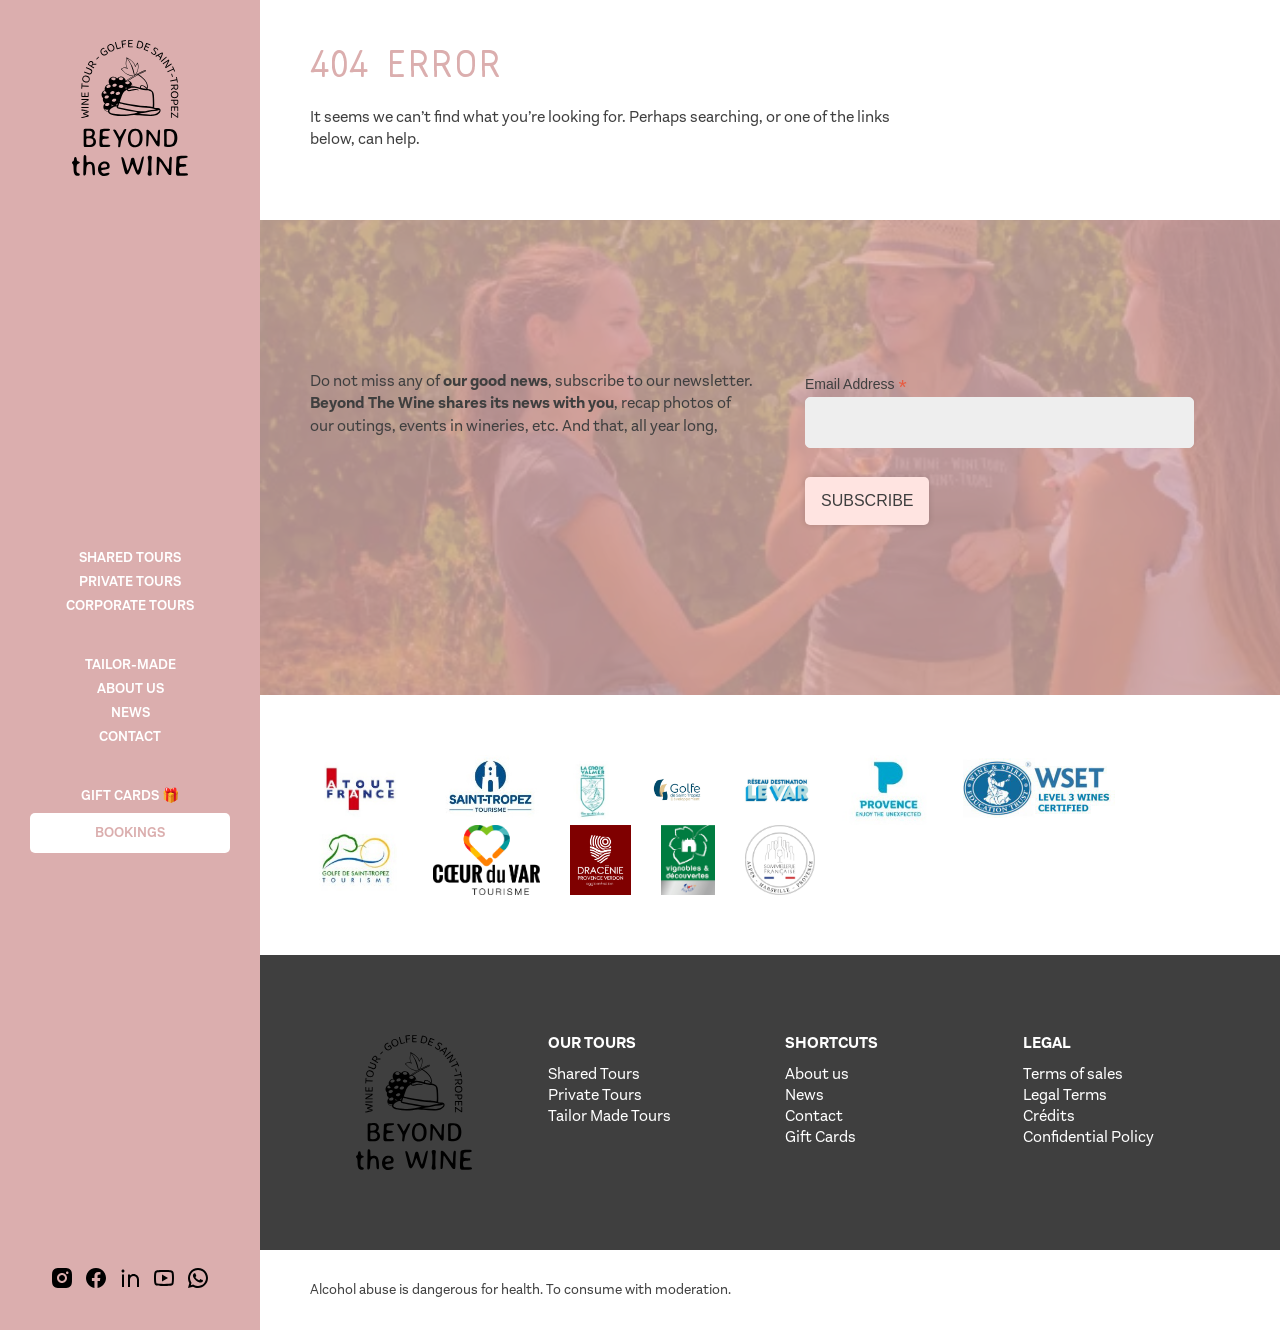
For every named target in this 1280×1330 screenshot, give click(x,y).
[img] (130, 109)
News (130, 712)
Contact (130, 736)
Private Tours (130, 581)
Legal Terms (1065, 1094)
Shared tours (130, 557)
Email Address (856, 384)
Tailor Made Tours (609, 1115)
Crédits (1049, 1115)
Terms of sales (1073, 1073)
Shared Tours (594, 1073)
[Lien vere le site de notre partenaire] (360, 790)
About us (130, 688)
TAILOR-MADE (130, 664)
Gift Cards (820, 1136)
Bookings (130, 832)
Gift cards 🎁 (130, 795)
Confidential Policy (1088, 1136)
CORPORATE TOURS (130, 605)
